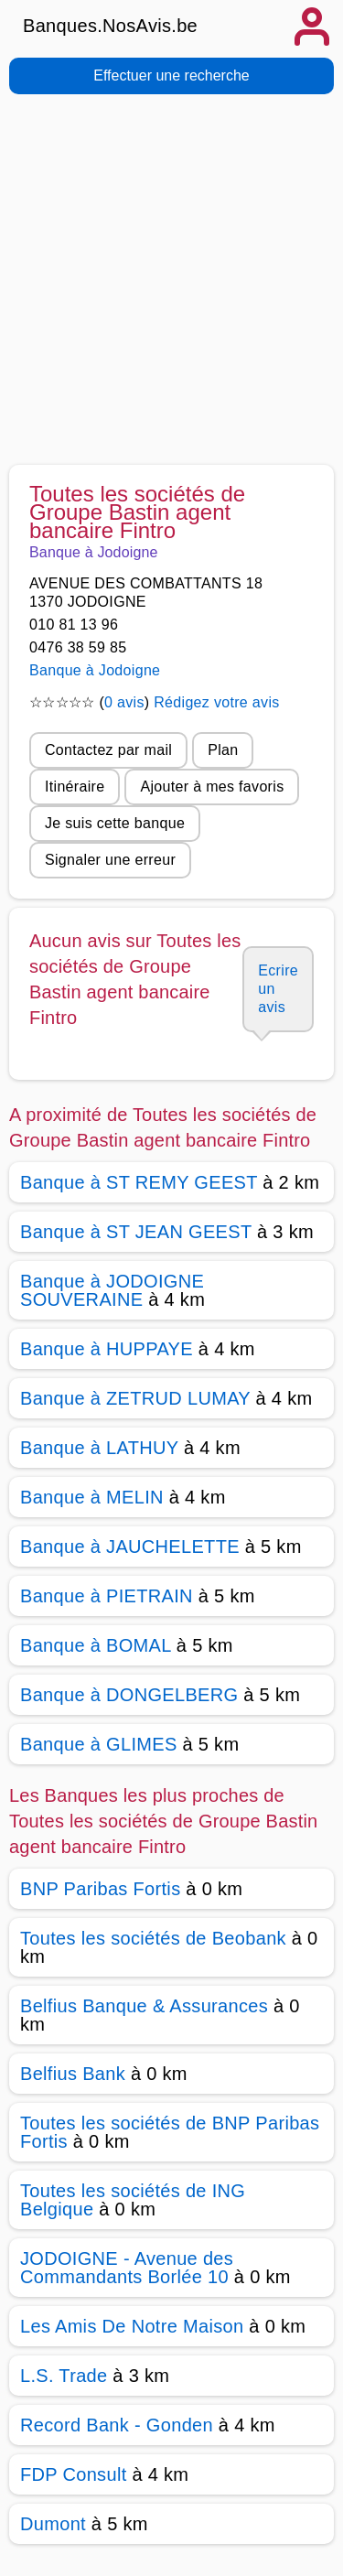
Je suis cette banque (115, 823)
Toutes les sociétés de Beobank (153, 1938)
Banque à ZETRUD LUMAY (135, 1398)
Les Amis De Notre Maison (131, 2326)
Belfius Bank (72, 2074)
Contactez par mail (108, 750)
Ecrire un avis (278, 989)
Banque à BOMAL (95, 1645)
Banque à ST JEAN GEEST (136, 1232)
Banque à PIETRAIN (106, 1596)
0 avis (124, 702)
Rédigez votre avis (216, 702)
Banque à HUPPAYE (106, 1349)
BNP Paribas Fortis (100, 1889)
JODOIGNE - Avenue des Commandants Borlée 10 (126, 2267)
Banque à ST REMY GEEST (138, 1182)
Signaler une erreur (110, 860)
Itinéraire (74, 786)
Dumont (53, 2524)
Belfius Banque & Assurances (144, 2006)
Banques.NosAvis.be (110, 26)
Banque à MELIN (92, 1497)
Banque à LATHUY (99, 1448)
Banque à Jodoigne (94, 670)
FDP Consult (73, 2474)
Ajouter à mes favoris (212, 786)
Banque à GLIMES (98, 1744)
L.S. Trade (63, 2376)
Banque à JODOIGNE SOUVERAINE (112, 1290)
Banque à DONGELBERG (129, 1695)
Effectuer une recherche (171, 75)
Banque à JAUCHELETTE (130, 1546)
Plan (223, 750)
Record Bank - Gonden (116, 2425)
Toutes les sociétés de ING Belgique (132, 2200)
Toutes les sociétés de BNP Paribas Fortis (169, 2132)
